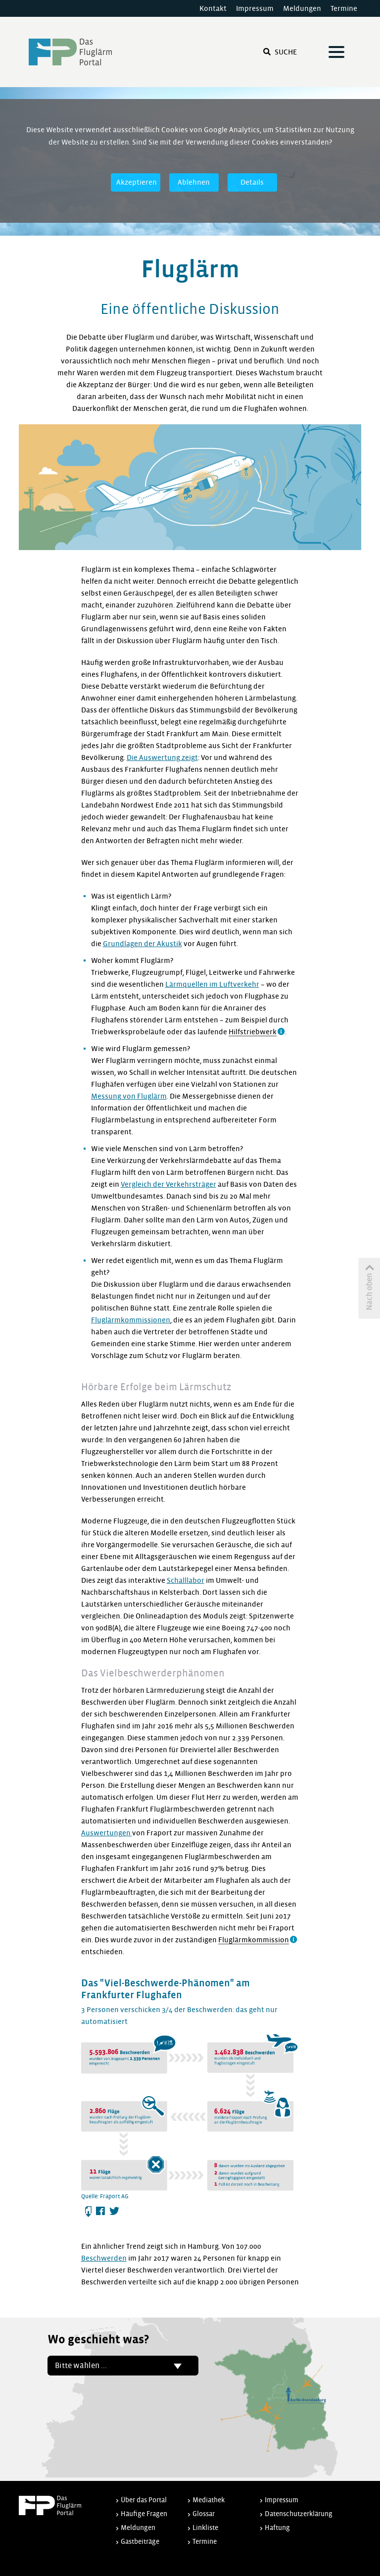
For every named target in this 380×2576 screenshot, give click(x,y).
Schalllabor (185, 1580)
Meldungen (302, 8)
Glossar (203, 2514)
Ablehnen (194, 182)
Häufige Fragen (144, 2514)
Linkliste (205, 2527)
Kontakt (213, 8)
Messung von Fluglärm (129, 1096)
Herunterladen (88, 2212)
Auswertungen (106, 1833)
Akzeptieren (136, 182)
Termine (344, 8)
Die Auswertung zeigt (162, 757)
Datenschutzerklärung (298, 2514)
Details (252, 182)
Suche (280, 52)
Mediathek (208, 2500)
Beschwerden (104, 2258)
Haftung (277, 2527)
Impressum (255, 8)
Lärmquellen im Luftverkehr (212, 984)
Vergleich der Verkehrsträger (168, 1184)
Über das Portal (144, 2500)
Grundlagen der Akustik (142, 944)
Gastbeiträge (140, 2541)
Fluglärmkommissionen (130, 1320)
